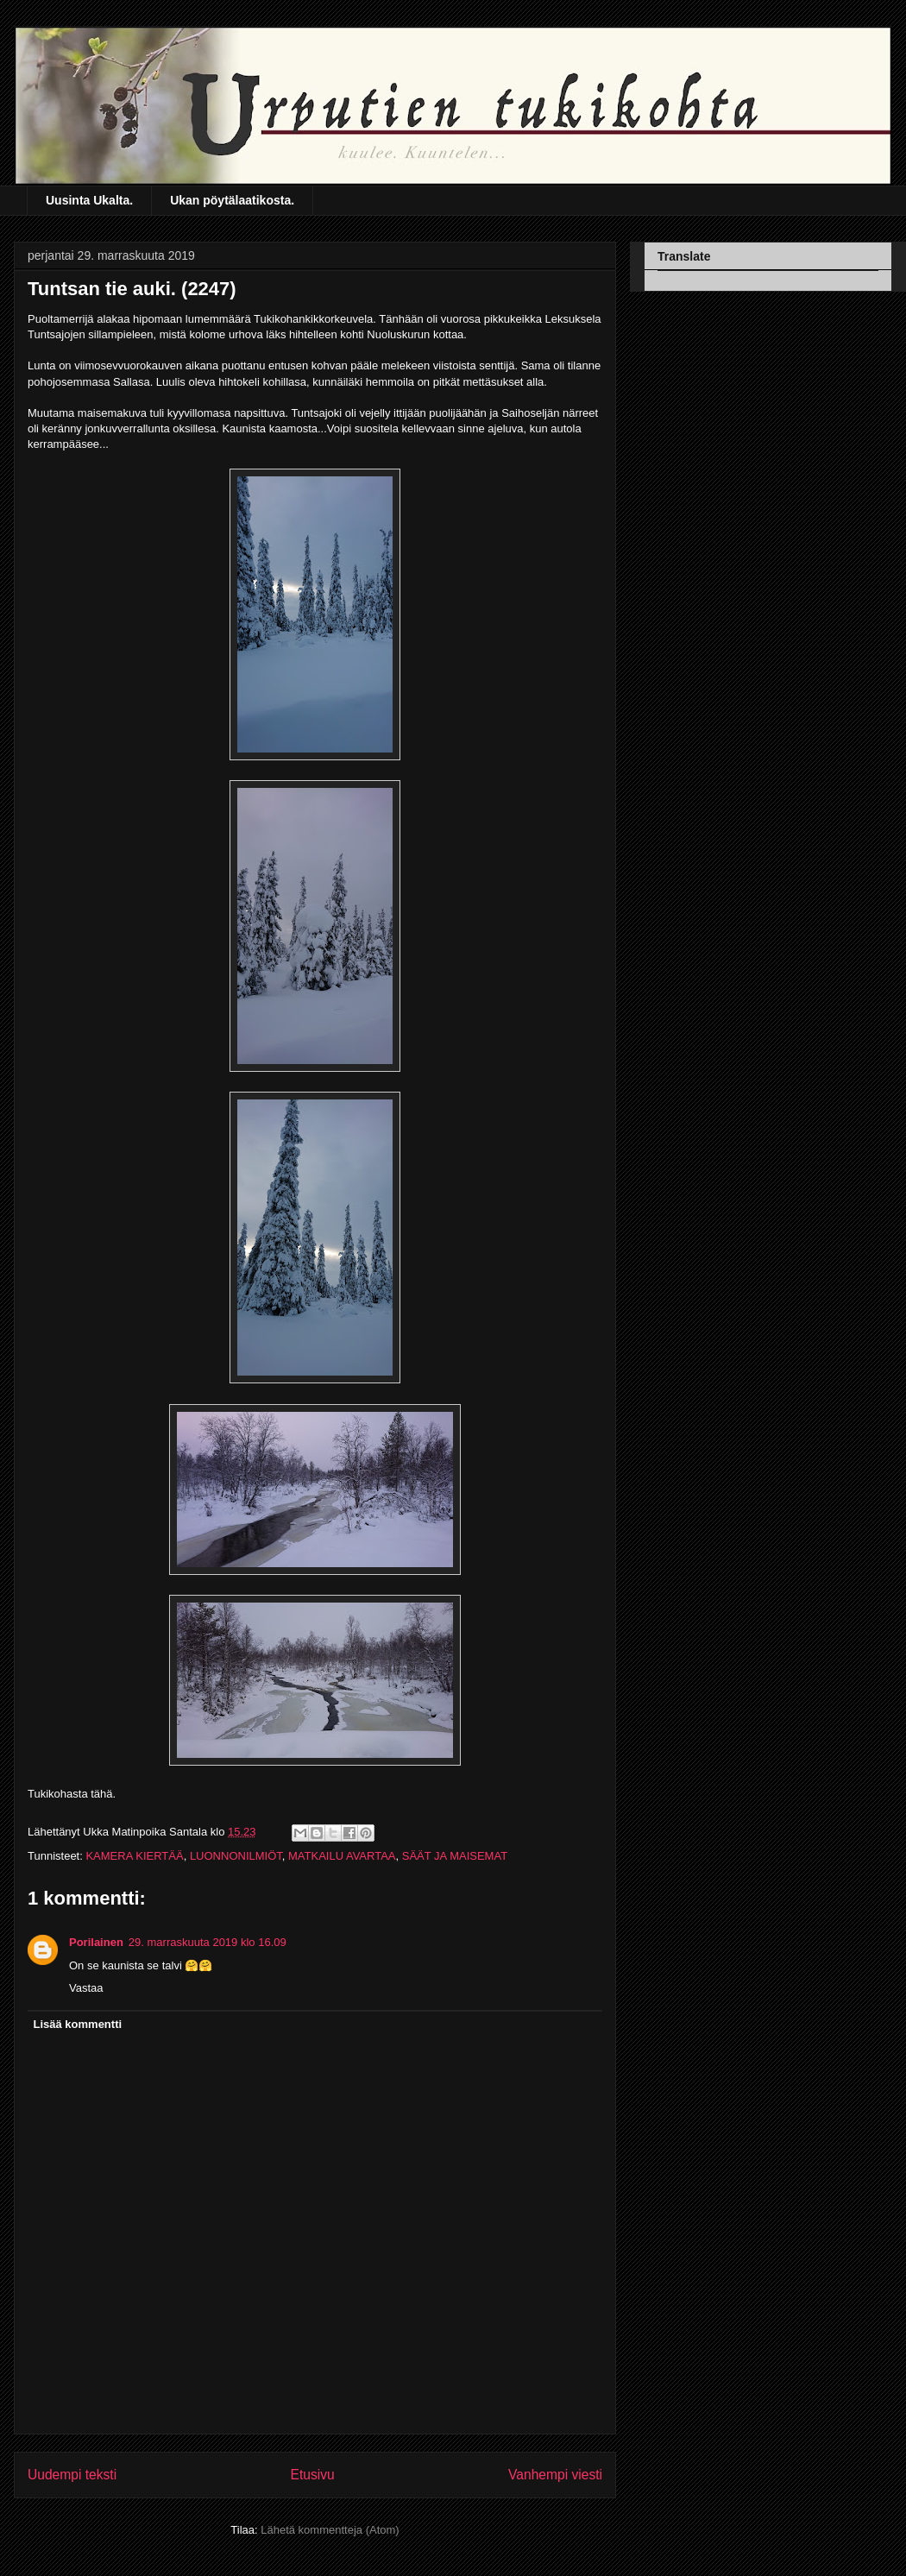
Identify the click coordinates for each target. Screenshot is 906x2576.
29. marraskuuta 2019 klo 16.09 (207, 1942)
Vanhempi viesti (555, 2474)
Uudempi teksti (72, 2474)
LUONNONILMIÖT (236, 1855)
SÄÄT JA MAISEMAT (454, 1855)
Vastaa (86, 1987)
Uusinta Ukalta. (89, 200)
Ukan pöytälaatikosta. (232, 200)
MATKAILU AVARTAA (342, 1855)
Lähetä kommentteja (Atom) (330, 2529)
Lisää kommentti (78, 2024)
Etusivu (313, 2474)
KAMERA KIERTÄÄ (134, 1855)
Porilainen (96, 1942)
